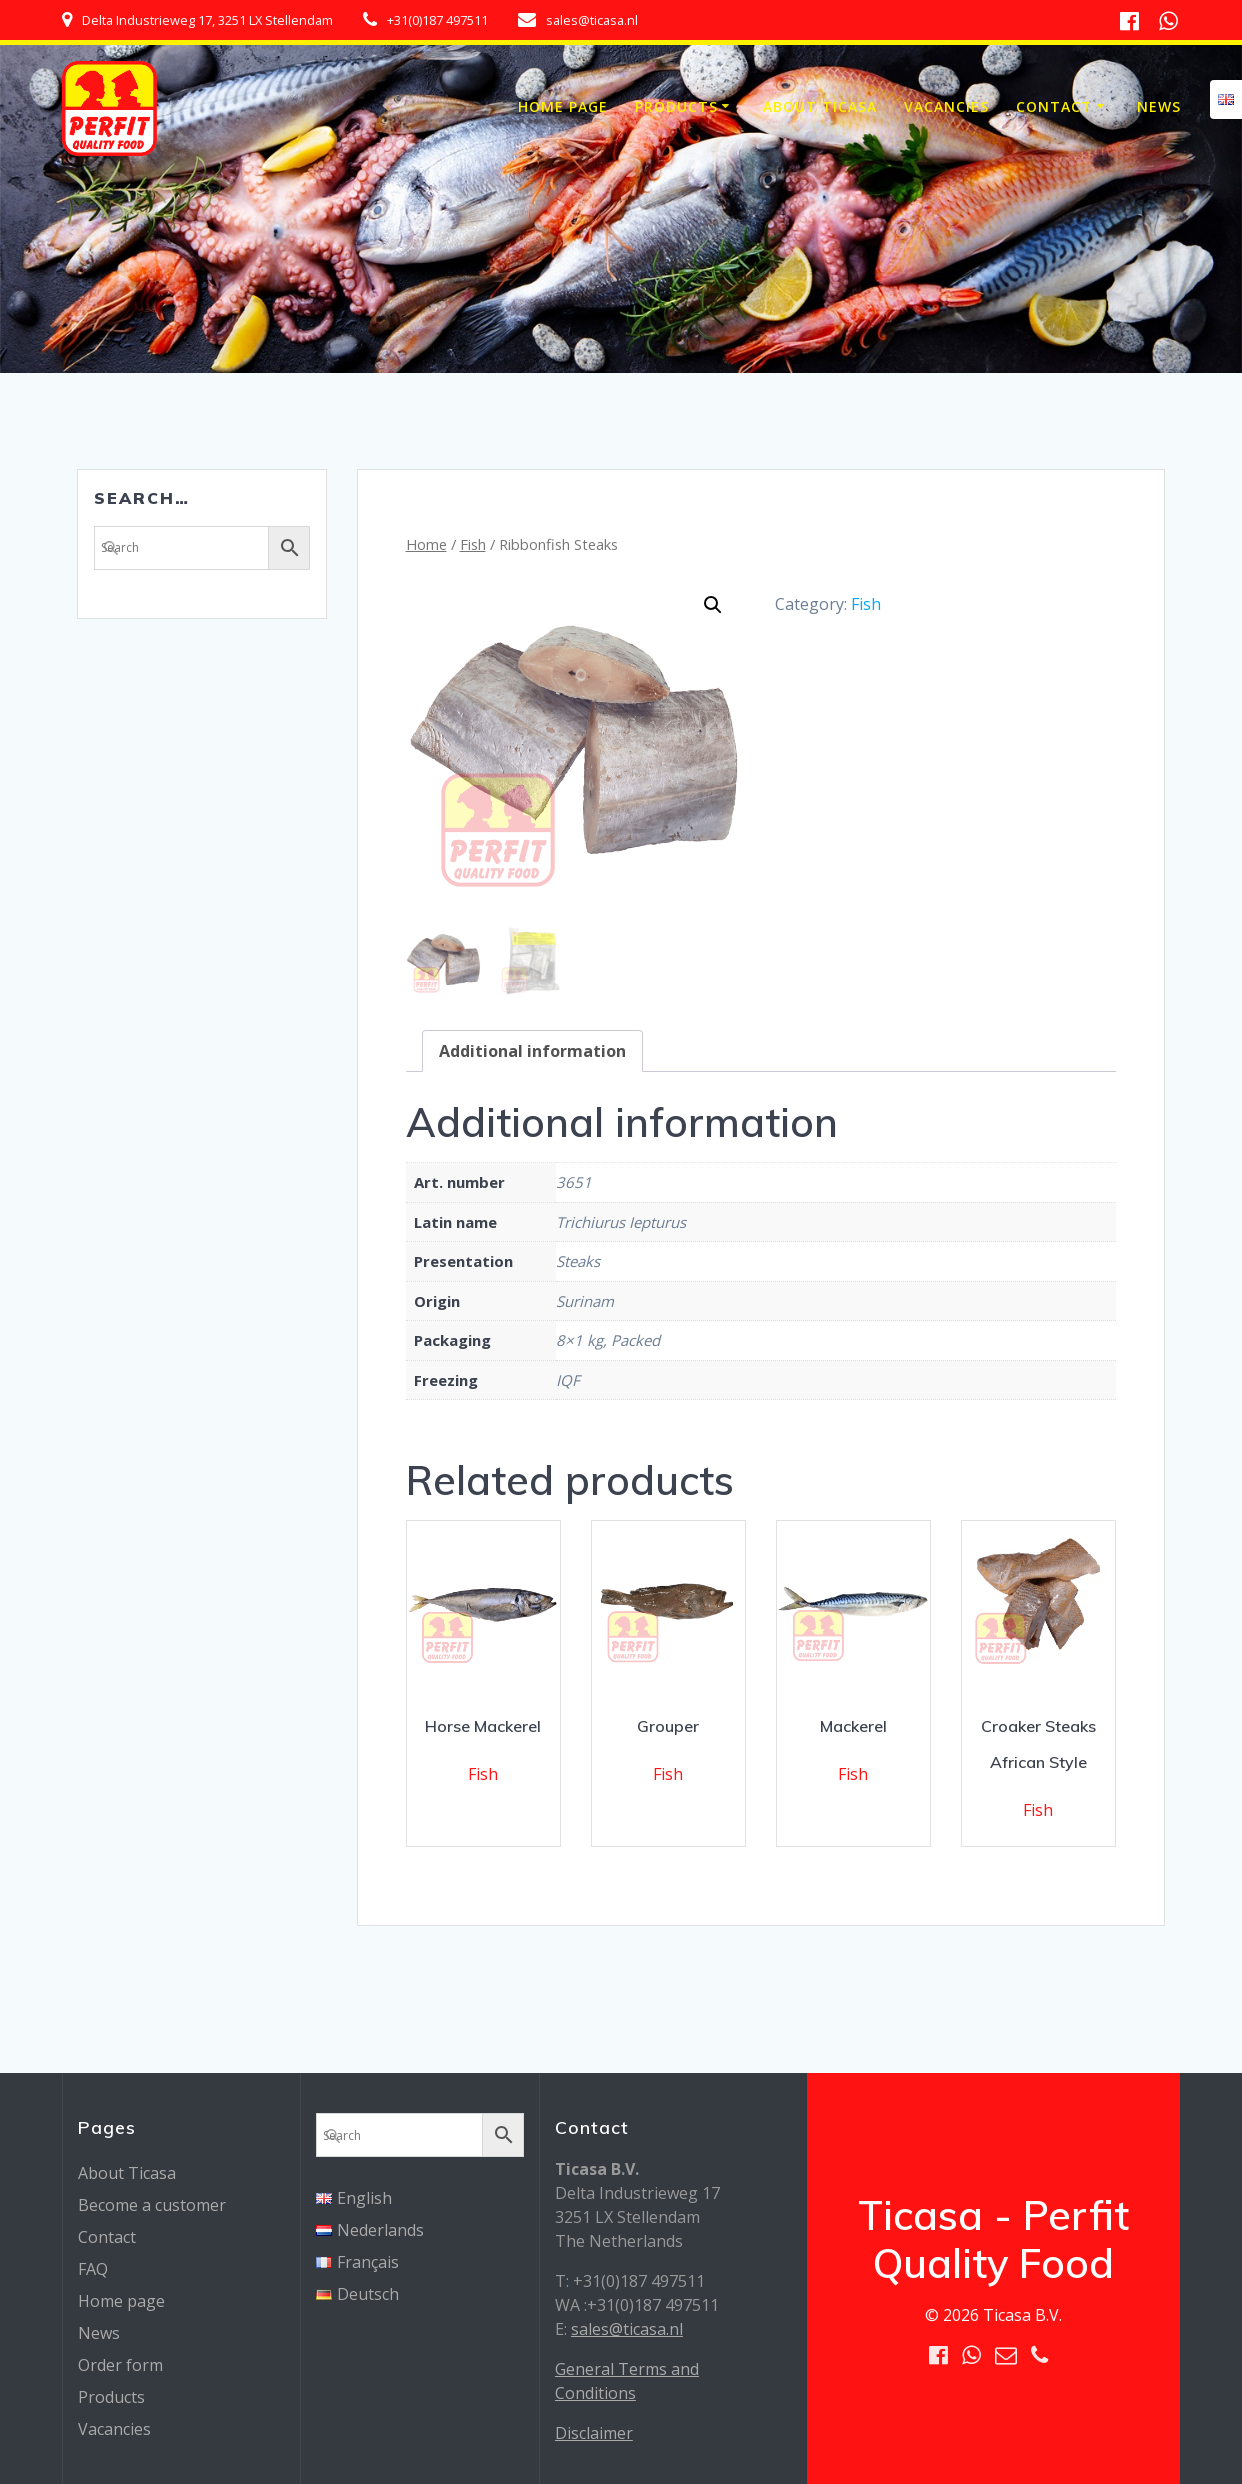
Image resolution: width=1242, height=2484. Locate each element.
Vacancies (946, 106)
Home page (563, 106)
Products (676, 106)
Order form (120, 2365)
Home (426, 544)
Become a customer (152, 2205)
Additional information (532, 1051)
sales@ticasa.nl (627, 2329)
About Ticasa (820, 106)
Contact (1054, 106)
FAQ (93, 2269)
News (1159, 106)
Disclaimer (594, 2433)
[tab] (532, 1051)
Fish (473, 544)
